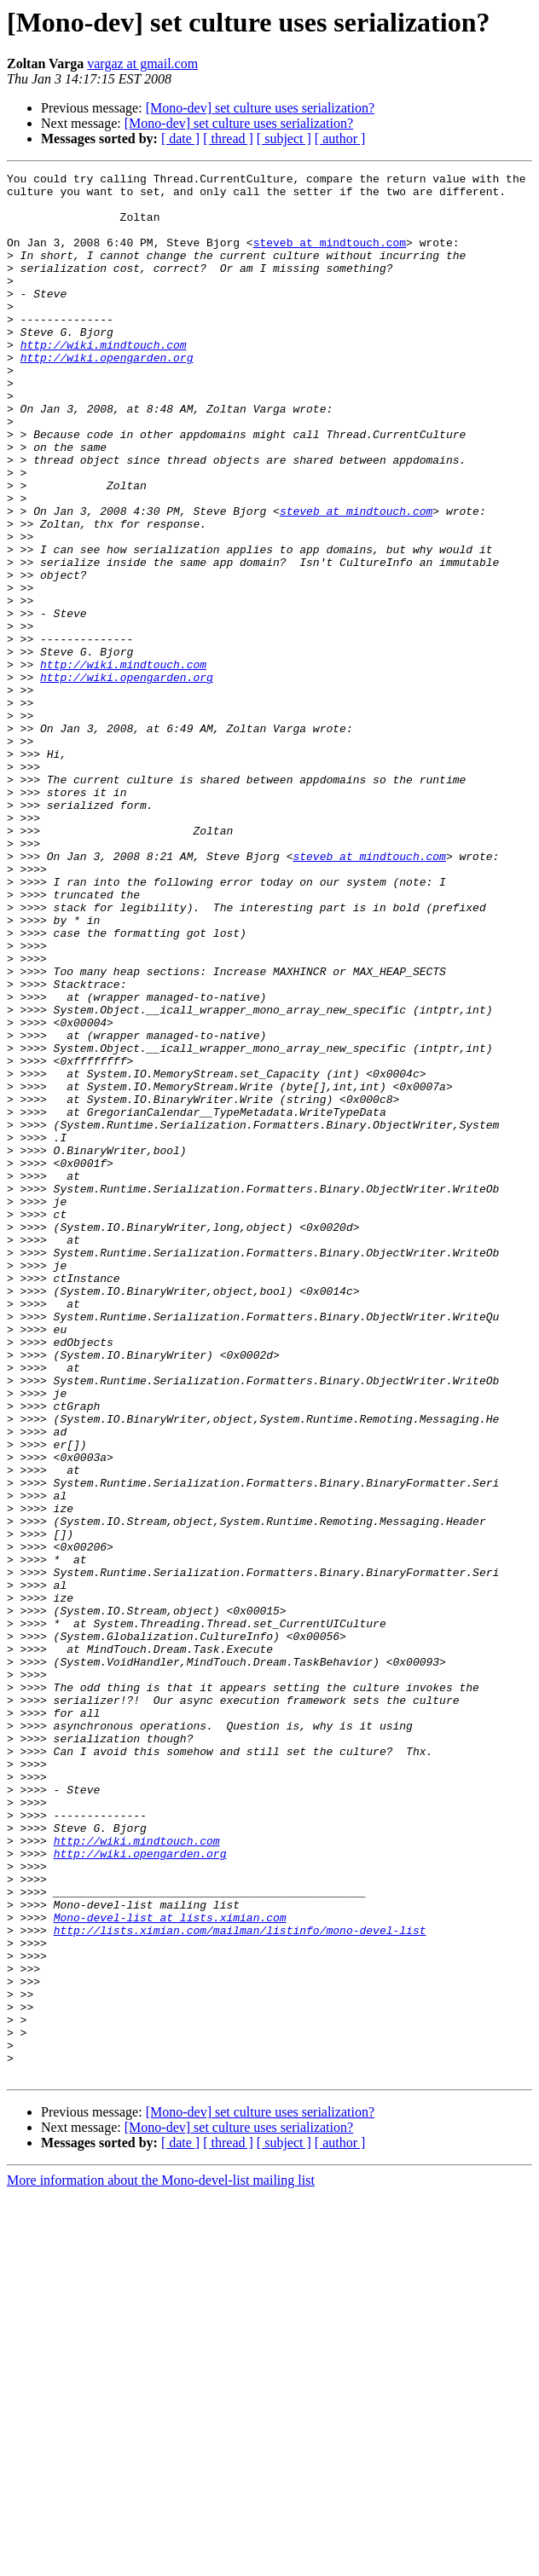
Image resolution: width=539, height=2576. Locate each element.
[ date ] (180, 138)
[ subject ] (284, 138)
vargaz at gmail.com (142, 63)
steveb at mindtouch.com (329, 257)
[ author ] (340, 138)
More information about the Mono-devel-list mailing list (161, 2561)
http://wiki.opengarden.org (107, 395)
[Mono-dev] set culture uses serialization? (260, 108)
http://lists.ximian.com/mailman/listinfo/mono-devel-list (240, 2282)
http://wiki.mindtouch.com (103, 380)
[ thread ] (228, 138)
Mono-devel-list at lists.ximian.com (170, 2267)
